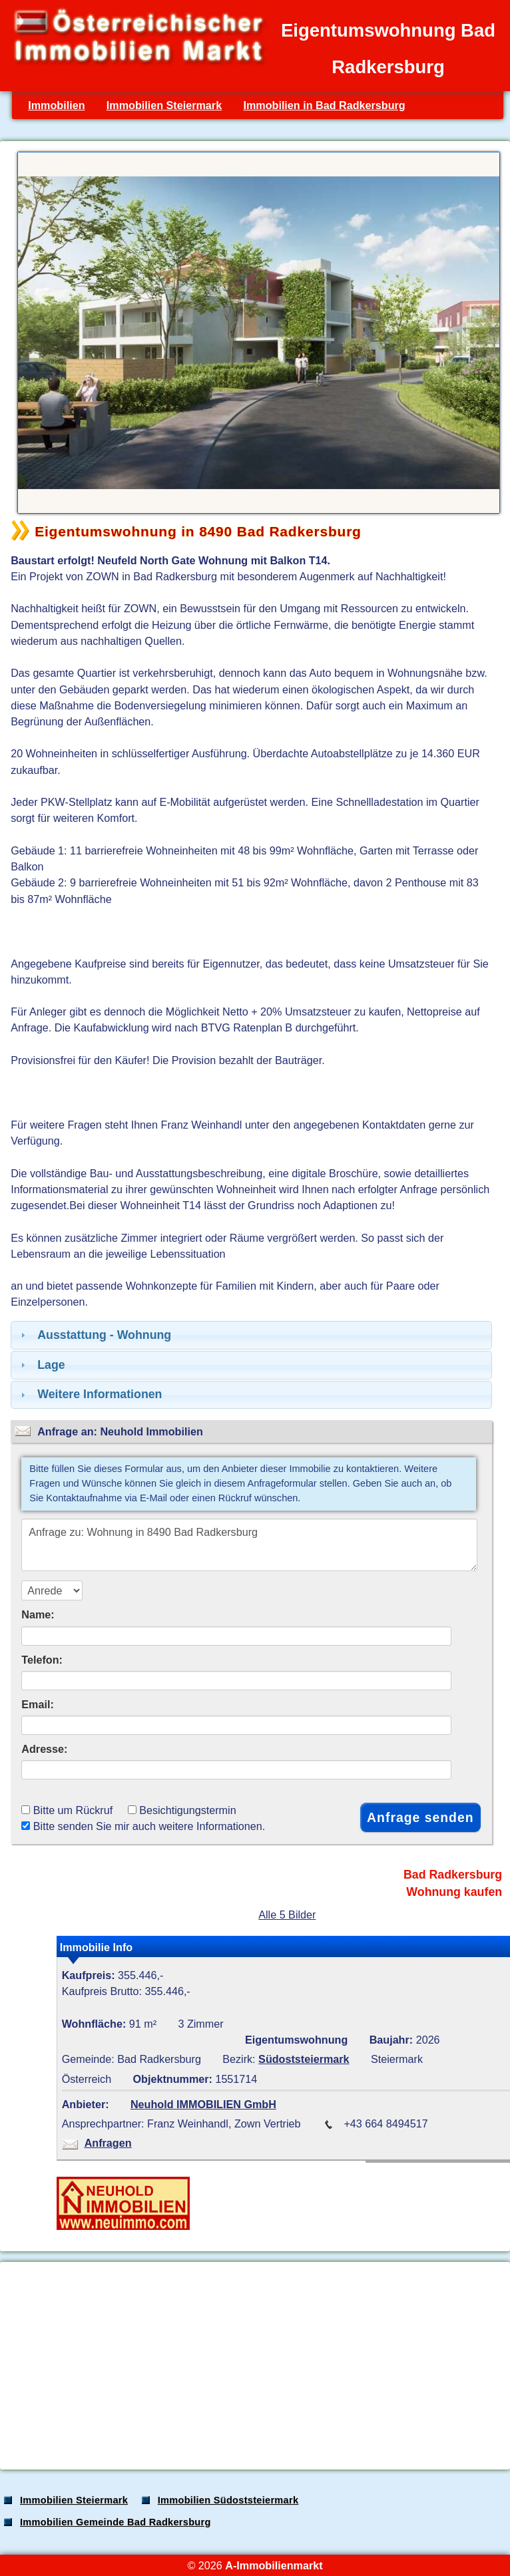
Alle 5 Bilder (287, 1915)
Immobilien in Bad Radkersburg (324, 105)
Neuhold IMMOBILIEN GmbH (203, 2104)
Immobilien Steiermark (164, 105)
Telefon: (42, 1660)
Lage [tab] (41, 1365)
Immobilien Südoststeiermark (228, 2500)
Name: (37, 1614)
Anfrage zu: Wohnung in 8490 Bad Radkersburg (249, 1545)
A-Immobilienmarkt (273, 2565)
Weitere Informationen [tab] (89, 1394)
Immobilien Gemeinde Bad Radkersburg (115, 2522)
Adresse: (44, 1749)
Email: (37, 1704)
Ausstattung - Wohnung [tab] (94, 1335)
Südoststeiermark (303, 2059)
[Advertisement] (254, 2366)
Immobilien (56, 105)
